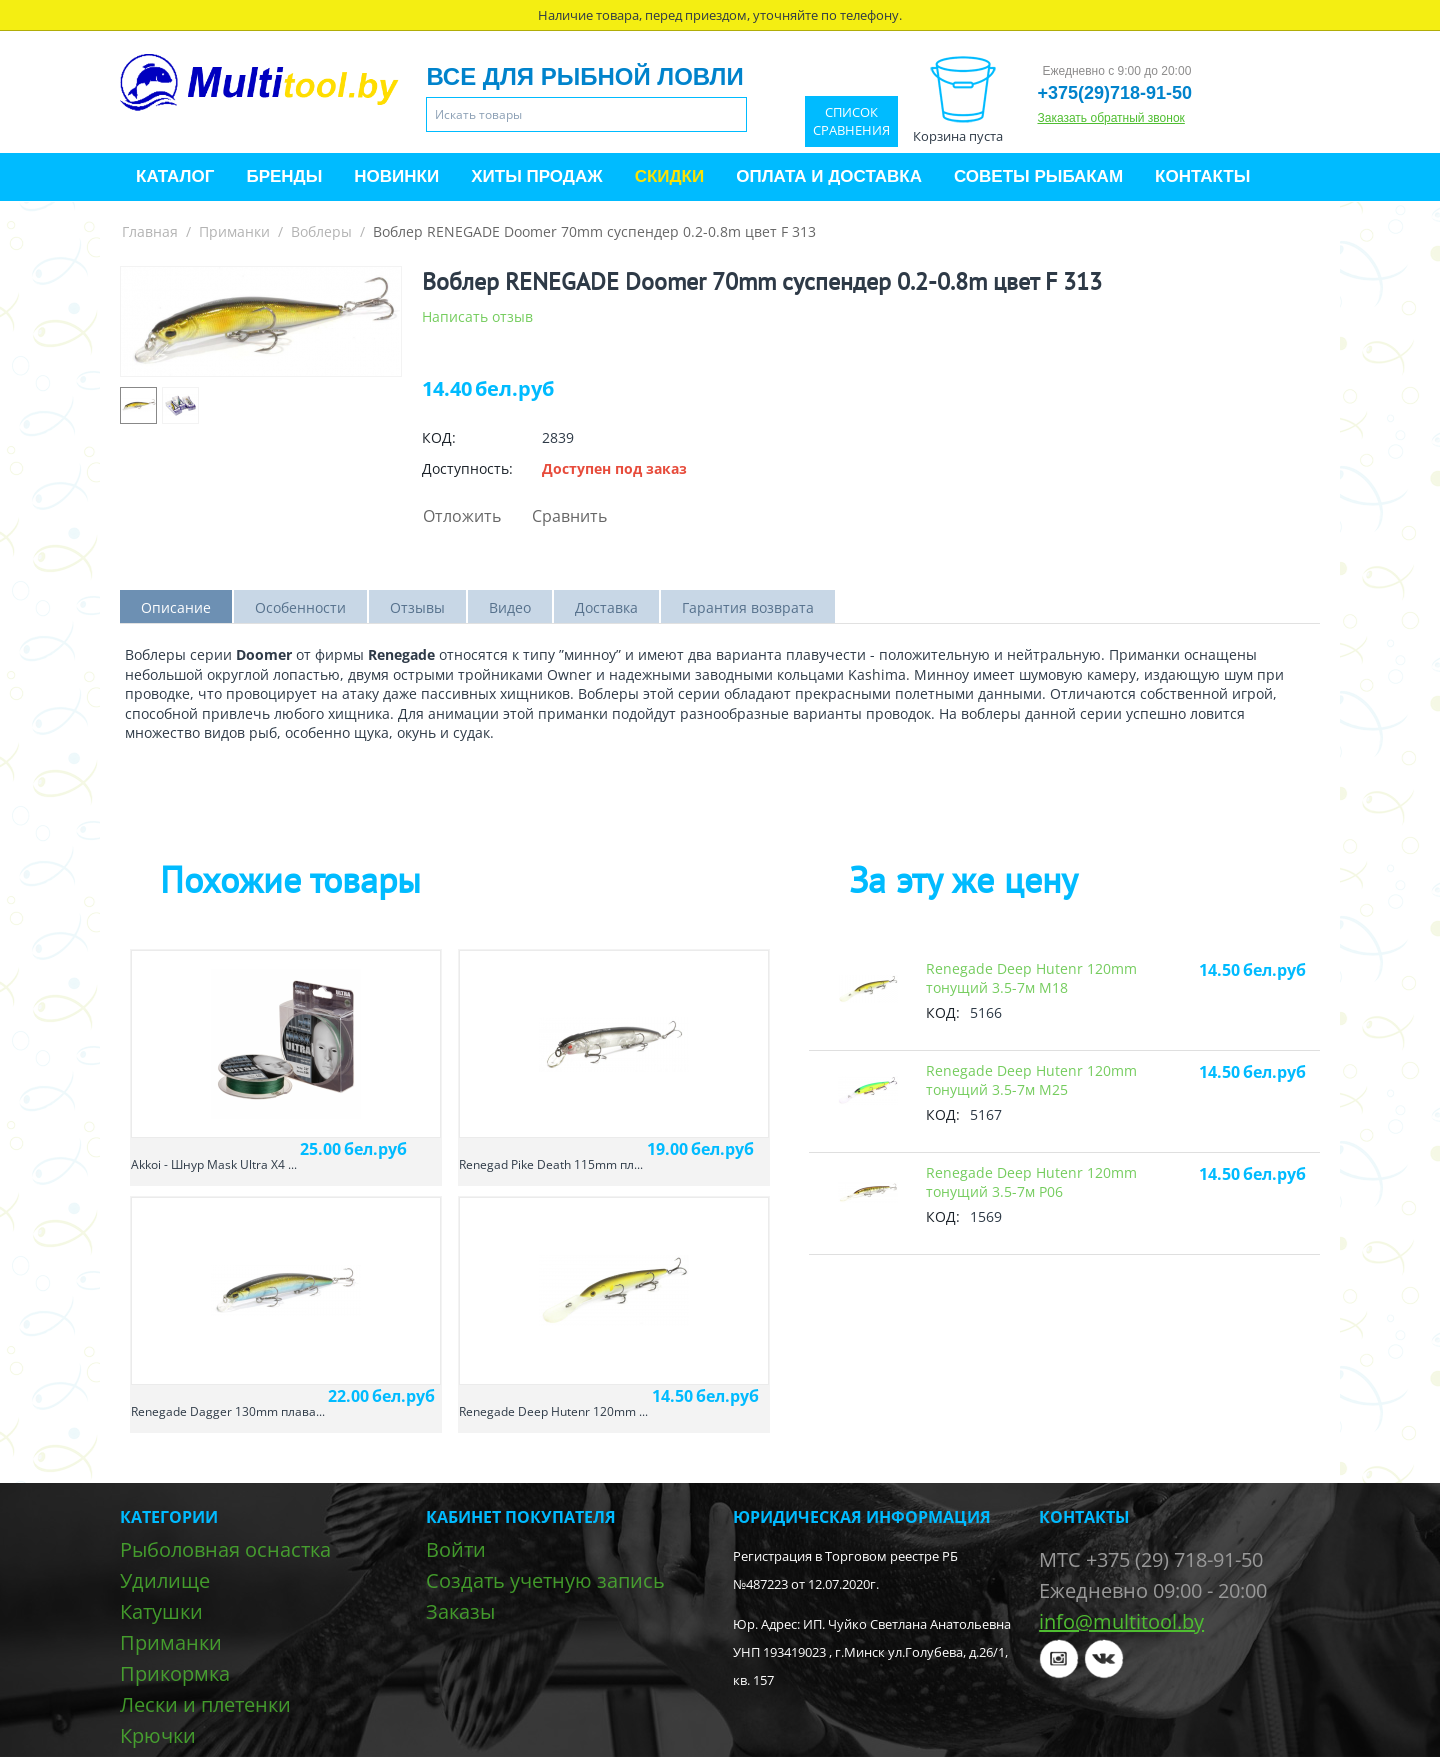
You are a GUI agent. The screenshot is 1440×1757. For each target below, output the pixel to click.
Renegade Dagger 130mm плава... (228, 1411)
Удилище (165, 1580)
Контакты (1202, 176)
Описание (176, 607)
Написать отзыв (477, 316)
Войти (456, 1549)
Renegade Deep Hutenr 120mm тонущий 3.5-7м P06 (1031, 1182)
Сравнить (569, 516)
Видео (510, 607)
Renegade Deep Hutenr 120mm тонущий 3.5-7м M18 (1031, 978)
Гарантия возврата (748, 607)
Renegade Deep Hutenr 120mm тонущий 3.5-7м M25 (1031, 1080)
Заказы (460, 1611)
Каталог (175, 176)
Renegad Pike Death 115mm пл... (551, 1164)
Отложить (462, 516)
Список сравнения (851, 121)
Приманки (234, 231)
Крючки (158, 1735)
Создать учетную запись (545, 1580)
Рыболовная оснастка (225, 1549)
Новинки (396, 176)
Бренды (284, 176)
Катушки (161, 1611)
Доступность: (467, 468)
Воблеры (321, 231)
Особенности (300, 607)
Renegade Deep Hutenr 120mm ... (553, 1411)
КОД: (439, 437)
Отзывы (417, 607)
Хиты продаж (536, 176)
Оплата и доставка (829, 176)
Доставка (606, 607)
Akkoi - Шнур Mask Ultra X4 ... (214, 1164)
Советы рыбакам (1038, 176)
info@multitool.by (1121, 1621)
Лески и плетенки (205, 1704)
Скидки (670, 176)
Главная (150, 231)
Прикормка (175, 1673)
